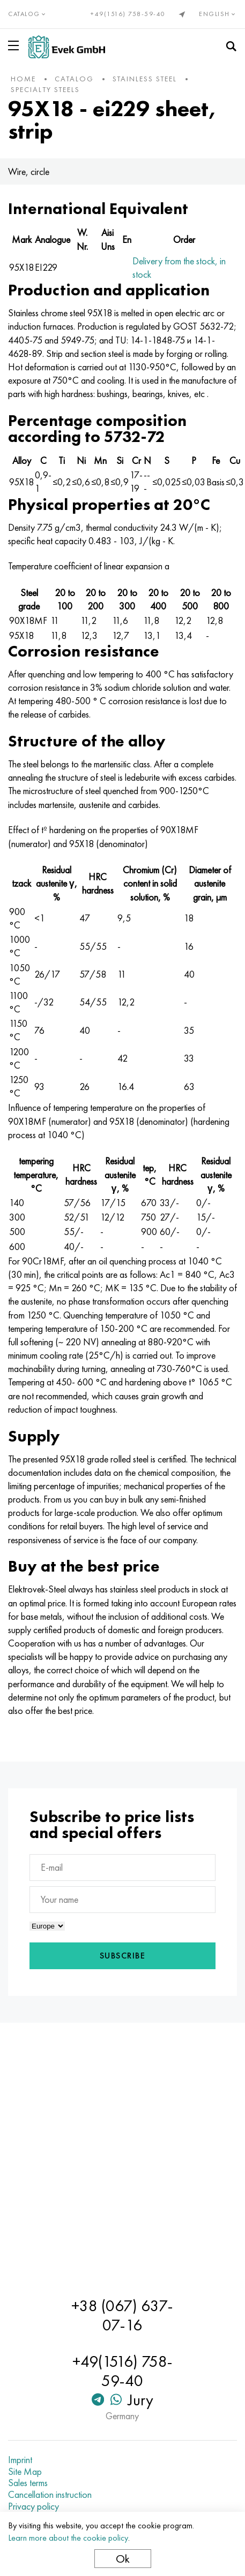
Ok (123, 2558)
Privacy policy (33, 2506)
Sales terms (28, 2483)
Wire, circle (28, 171)
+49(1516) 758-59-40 (128, 14)
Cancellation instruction (50, 2495)
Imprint (20, 2460)
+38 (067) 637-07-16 (122, 2315)
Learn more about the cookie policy (68, 2537)
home (23, 78)
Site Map (25, 2472)
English (218, 14)
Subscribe (123, 1955)
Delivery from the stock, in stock (179, 267)
